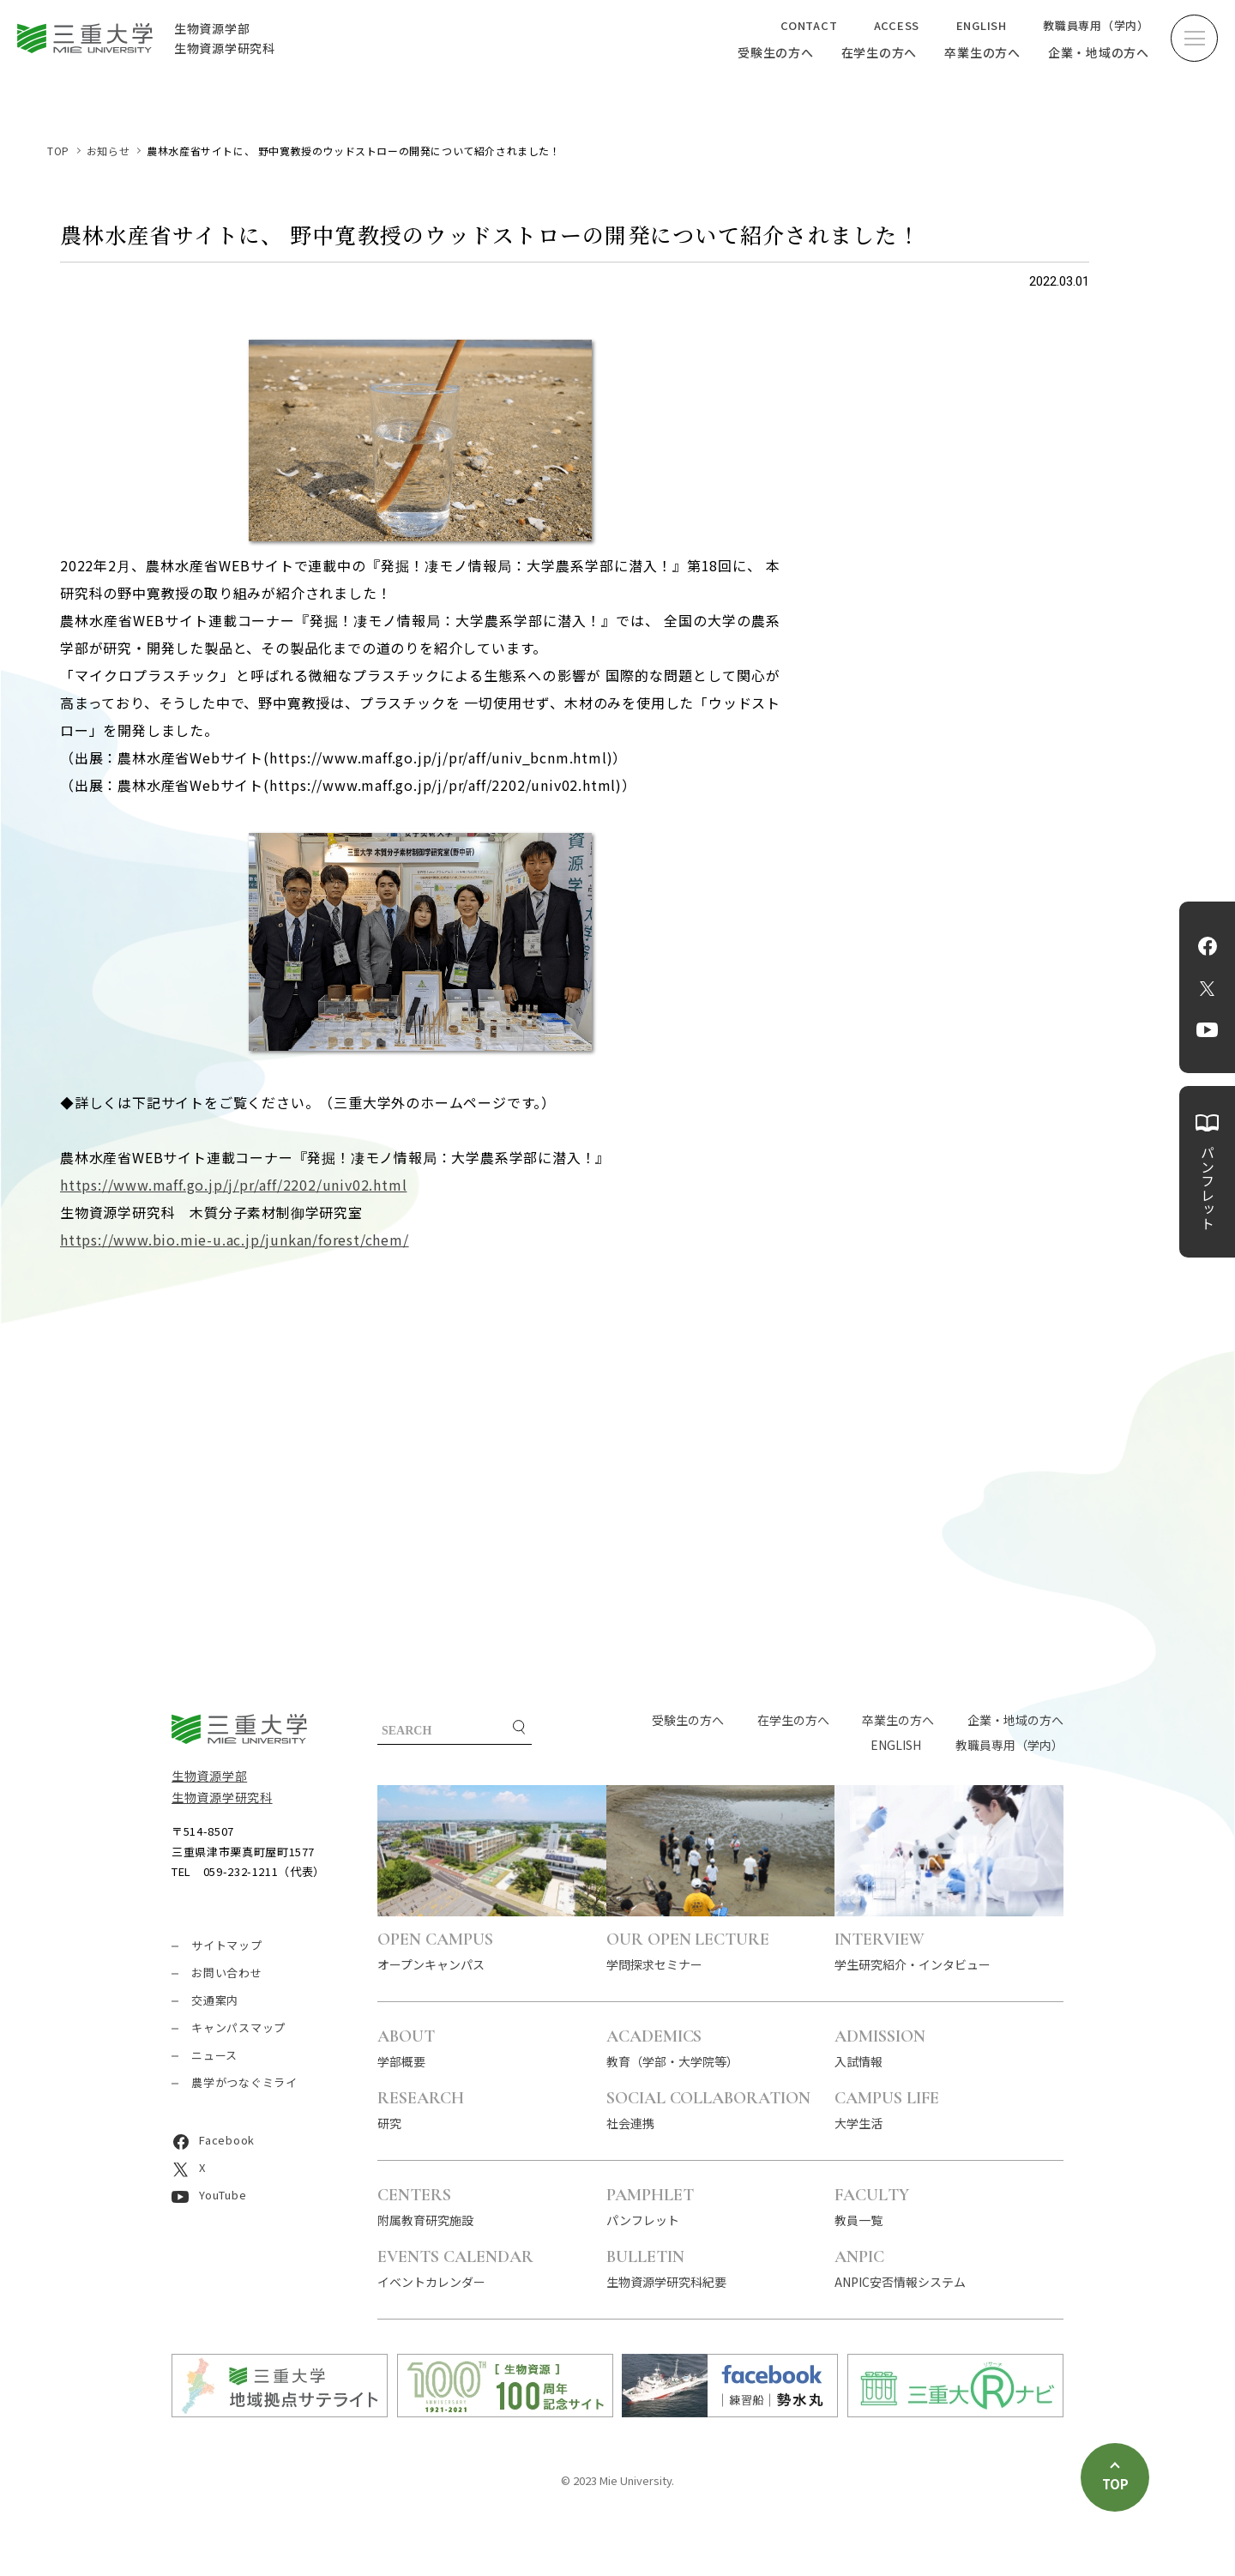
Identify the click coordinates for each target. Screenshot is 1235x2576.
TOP (58, 150)
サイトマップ (226, 1945)
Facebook (1207, 946)
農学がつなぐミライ (244, 2082)
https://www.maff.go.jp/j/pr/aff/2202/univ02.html (233, 1184)
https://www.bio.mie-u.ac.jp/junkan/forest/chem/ (234, 1239)
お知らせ (108, 150)
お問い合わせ (226, 1972)
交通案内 (214, 2000)
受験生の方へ (776, 52)
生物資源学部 (209, 1775)
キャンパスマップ (238, 2027)
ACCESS (897, 25)
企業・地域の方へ (1098, 52)
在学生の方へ (879, 52)
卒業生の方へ (982, 52)
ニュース (214, 2055)
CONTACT (808, 25)
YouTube (1207, 1030)
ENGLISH (981, 25)
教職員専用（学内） (1096, 25)
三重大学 (239, 1729)
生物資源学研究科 (222, 1797)
